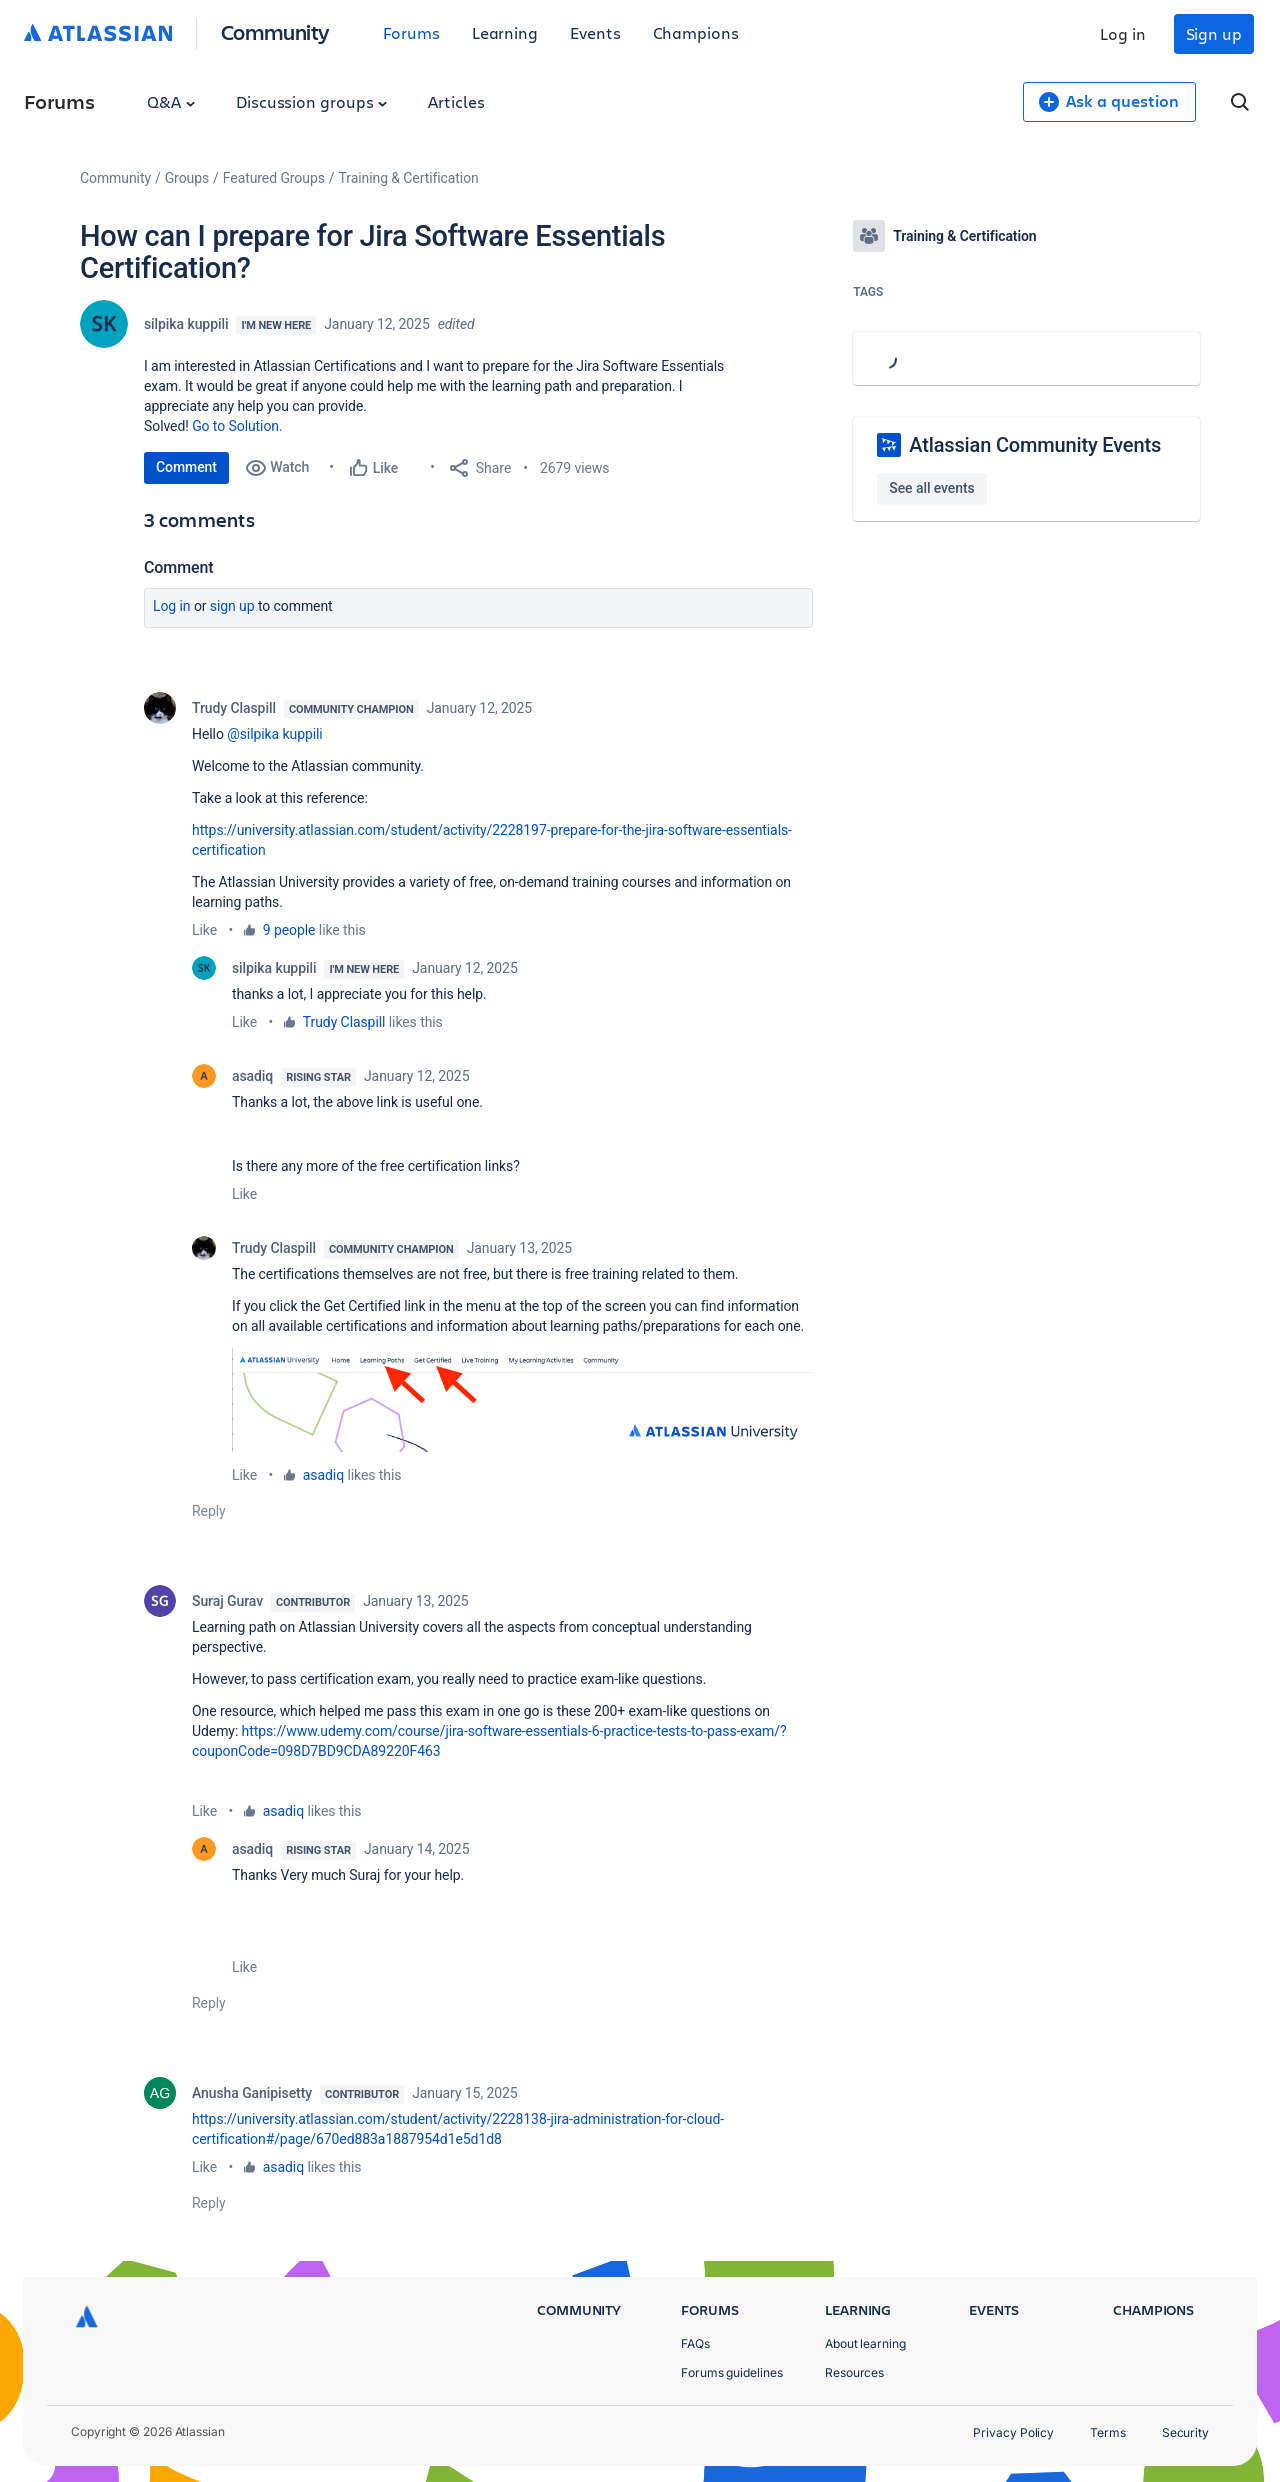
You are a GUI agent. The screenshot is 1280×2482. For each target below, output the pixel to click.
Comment (186, 467)
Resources (854, 2372)
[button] (522, 1400)
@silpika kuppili (274, 734)
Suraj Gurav (227, 1601)
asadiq (252, 1076)
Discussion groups (312, 101)
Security (1185, 2432)
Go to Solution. (237, 426)
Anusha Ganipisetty (252, 2093)
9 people (289, 930)
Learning (505, 32)
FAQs (695, 2343)
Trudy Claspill (234, 708)
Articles (456, 101)
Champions (696, 32)
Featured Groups (274, 178)
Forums (411, 32)
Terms (1108, 2432)
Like (204, 930)
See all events (931, 488)
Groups (187, 178)
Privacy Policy (1013, 2432)
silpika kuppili (186, 324)
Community (275, 31)
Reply (209, 1511)
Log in (1123, 33)
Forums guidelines (732, 2372)
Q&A (171, 101)
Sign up (1214, 33)
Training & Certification (409, 178)
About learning (865, 2343)
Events (595, 32)
